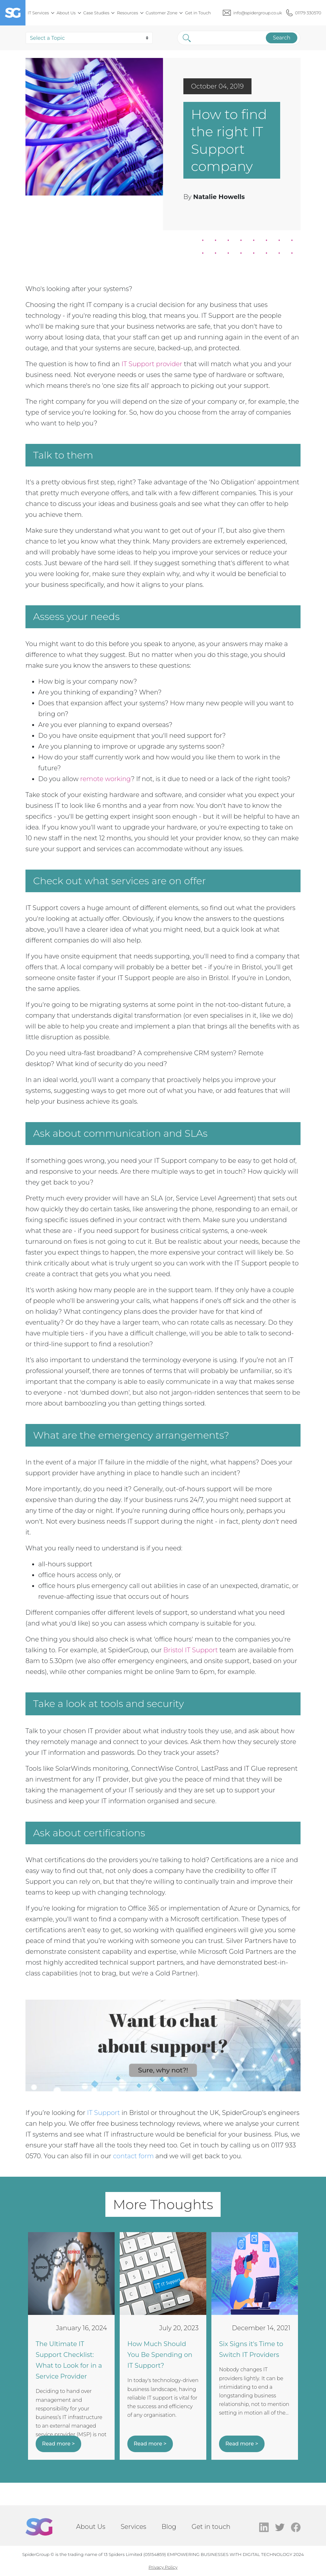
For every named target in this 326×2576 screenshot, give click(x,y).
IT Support (103, 2113)
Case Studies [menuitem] (96, 12)
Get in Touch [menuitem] (198, 12)
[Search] (223, 37)
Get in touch (211, 2526)
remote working (105, 779)
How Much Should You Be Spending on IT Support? (159, 2354)
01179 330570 (308, 12)
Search (278, 38)
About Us (90, 2526)
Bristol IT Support (190, 1650)
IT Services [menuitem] (38, 12)
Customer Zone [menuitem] (162, 12)
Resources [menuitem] (127, 12)
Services (133, 2526)
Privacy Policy (163, 2567)
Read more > (58, 2444)
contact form (133, 2156)
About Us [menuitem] (66, 12)
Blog (168, 2526)
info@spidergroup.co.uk (257, 12)
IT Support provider (151, 364)
